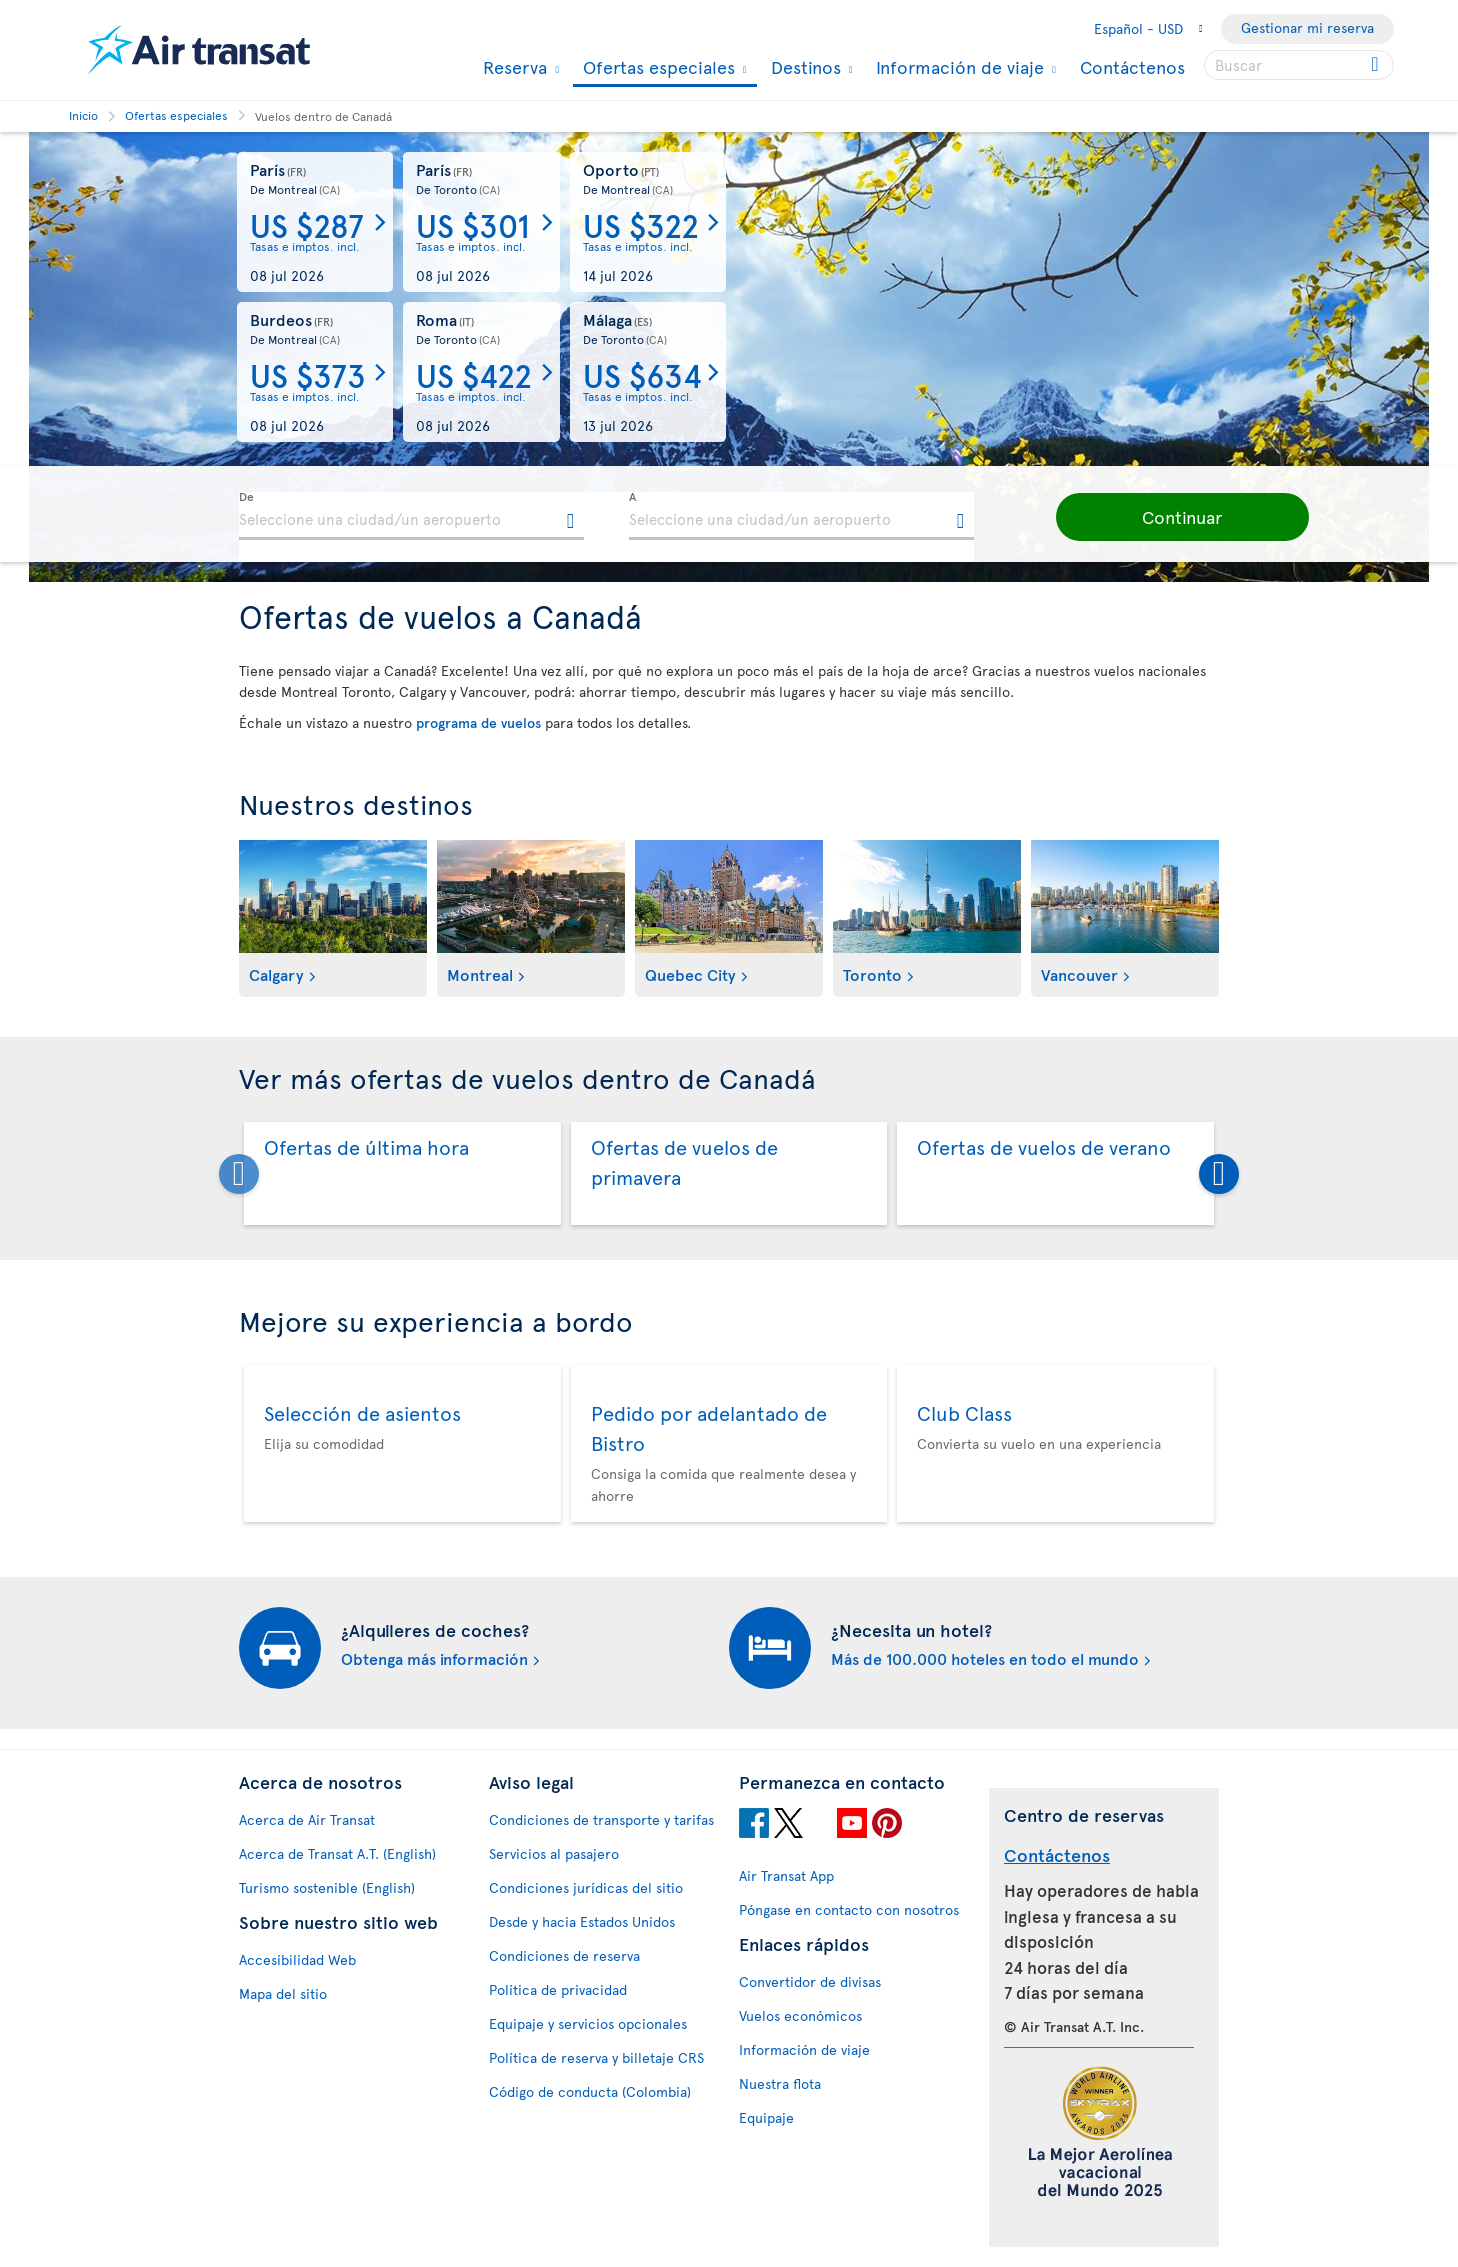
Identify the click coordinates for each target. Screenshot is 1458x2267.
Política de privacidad (558, 1989)
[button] (1159, 517)
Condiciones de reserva (564, 1955)
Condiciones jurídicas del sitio (586, 1887)
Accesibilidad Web (297, 1959)
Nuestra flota (780, 2083)
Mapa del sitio (283, 1993)
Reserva (512, 67)
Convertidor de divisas (810, 1981)
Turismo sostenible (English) (327, 1887)
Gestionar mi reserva (1307, 27)
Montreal (480, 974)
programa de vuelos (478, 722)
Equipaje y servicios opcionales (588, 2023)
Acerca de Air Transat (307, 1819)
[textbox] (411, 516)
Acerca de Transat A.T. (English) (337, 1853)
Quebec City (690, 974)
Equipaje (766, 2117)
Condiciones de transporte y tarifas (601, 1819)
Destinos (803, 67)
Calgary (276, 974)
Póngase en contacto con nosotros (849, 1909)
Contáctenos (1132, 66)
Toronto (872, 974)
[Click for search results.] (1376, 65)
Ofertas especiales (656, 68)
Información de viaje (957, 67)
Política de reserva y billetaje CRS (596, 2057)
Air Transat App (786, 1875)
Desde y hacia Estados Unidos (582, 1921)
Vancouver (1079, 974)
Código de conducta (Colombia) (590, 2091)
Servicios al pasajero (554, 1853)
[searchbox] (1299, 65)
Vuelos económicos (800, 2015)
